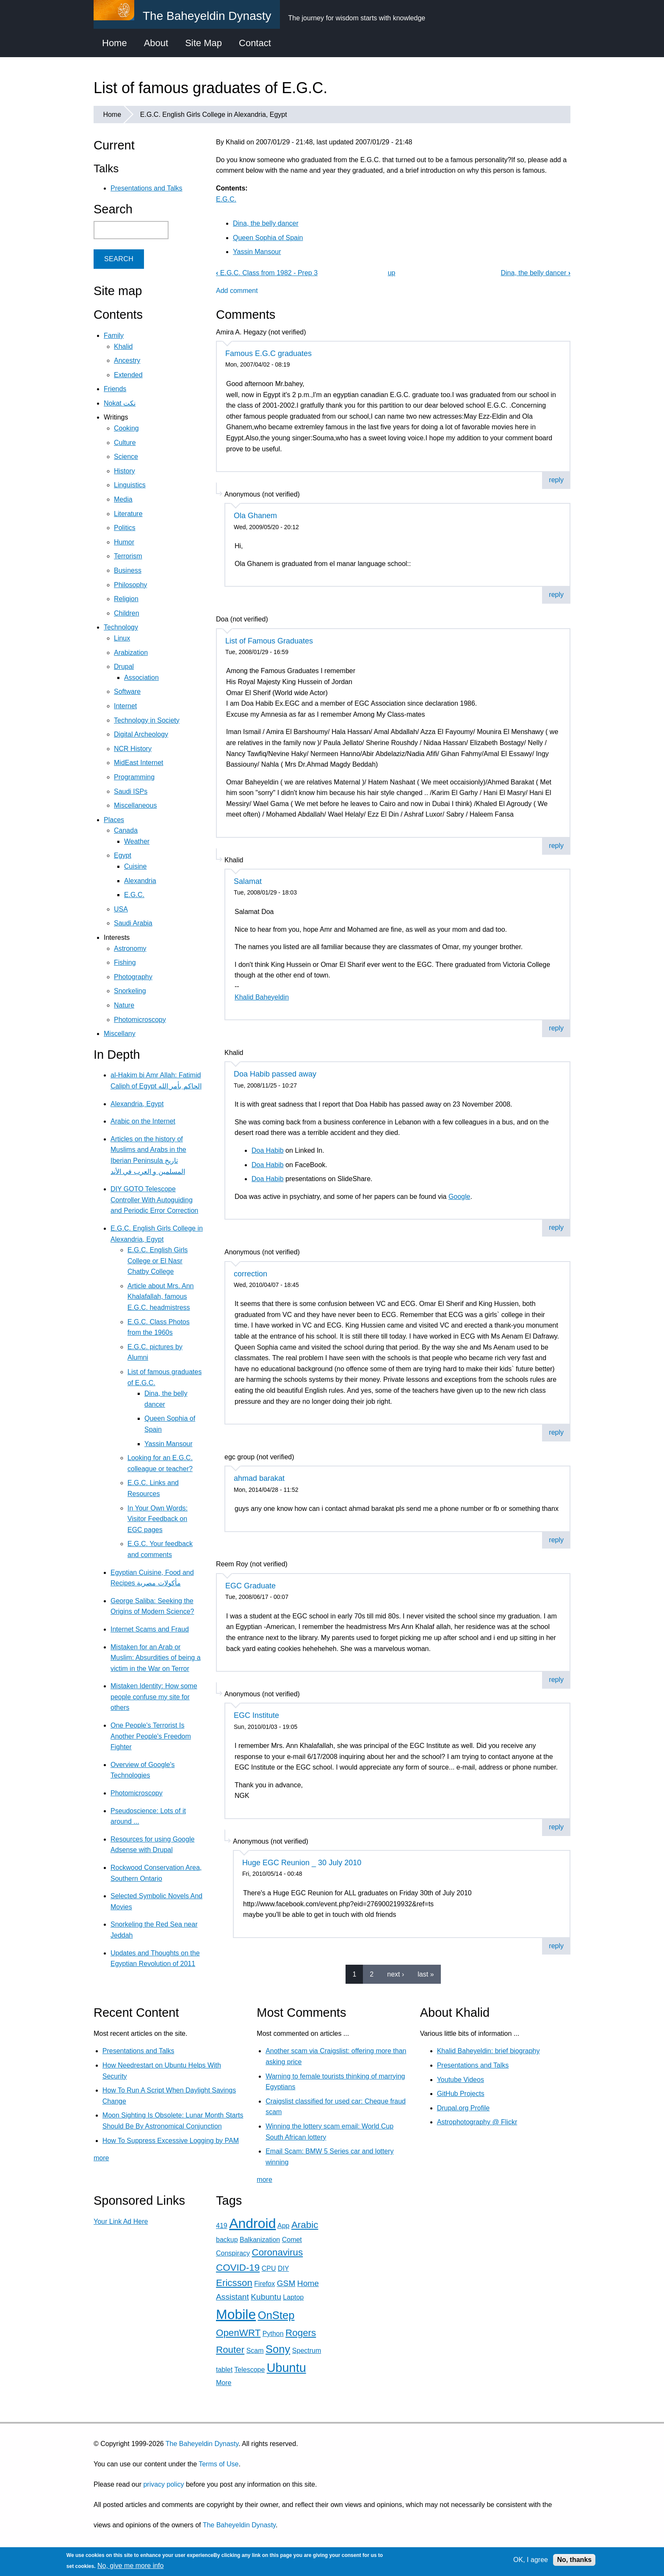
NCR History (133, 748)
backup (227, 2239)
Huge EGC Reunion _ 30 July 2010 (301, 1862)
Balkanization (260, 2239)
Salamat (248, 881)
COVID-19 (238, 2267)
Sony (278, 2349)
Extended (128, 374)
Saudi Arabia (133, 923)
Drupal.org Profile (463, 2108)
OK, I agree (530, 2559)
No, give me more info (130, 2565)
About (156, 43)
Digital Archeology (141, 734)
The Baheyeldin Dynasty (202, 2443)
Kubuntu (266, 2296)
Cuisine (135, 866)
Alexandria (140, 880)
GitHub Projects (460, 2093)
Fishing (125, 962)
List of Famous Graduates (269, 641)
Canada (126, 830)
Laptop (293, 2297)
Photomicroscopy (140, 1019)
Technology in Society (147, 720)
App (283, 2225)
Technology (121, 627)
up (392, 272)
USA (121, 909)
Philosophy (130, 584)
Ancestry (127, 360)
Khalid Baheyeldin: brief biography (488, 2050)
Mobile (236, 2314)
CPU (269, 2268)
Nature (124, 1005)
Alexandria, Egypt (137, 1103)
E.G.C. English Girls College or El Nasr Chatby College (157, 1260)
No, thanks (574, 2559)
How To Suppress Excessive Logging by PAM (170, 2140)
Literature (128, 513)
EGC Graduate (250, 1586)
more (101, 2158)
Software (127, 691)
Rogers (300, 2333)
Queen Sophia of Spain (268, 237)
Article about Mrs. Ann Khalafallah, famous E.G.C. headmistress (160, 1296)
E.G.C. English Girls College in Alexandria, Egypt (213, 114)
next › (395, 1974)
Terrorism (128, 556)
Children (126, 613)
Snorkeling (130, 990)
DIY (283, 2268)
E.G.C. (226, 199)
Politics (125, 527)
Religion (126, 598)
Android (252, 2223)
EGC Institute (256, 1715)
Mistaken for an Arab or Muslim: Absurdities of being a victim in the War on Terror (156, 1657)
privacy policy (163, 2484)
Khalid (123, 346)
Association (141, 677)
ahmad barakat (259, 1478)
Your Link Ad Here (121, 2221)
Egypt (122, 855)
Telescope (249, 2369)
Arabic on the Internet (143, 1121)
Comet (292, 2239)
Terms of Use (218, 2464)
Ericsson (234, 2283)
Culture (125, 442)
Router (230, 2349)
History (124, 471)
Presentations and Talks (147, 188)
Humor (124, 542)
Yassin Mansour (257, 251)
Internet (125, 706)
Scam (255, 2350)
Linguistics (130, 485)
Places (114, 819)
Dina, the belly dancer (266, 223)
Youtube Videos (460, 2079)
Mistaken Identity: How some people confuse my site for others (154, 1696)
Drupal (124, 666)
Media (123, 499)
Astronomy (130, 948)
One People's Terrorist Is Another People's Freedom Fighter (151, 1736)
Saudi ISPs (130, 791)
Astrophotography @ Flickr (477, 2122)
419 (221, 2225)
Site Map (203, 43)
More (223, 2382)
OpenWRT (238, 2333)
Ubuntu (286, 2367)
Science (126, 456)
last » (426, 1974)
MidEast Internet (138, 762)
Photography (133, 976)
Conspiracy (233, 2253)
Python (273, 2333)
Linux (122, 638)
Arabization (131, 652)
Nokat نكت (120, 403)
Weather (136, 841)
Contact (255, 43)
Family (114, 335)
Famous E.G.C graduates (268, 353)
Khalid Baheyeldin (262, 997)
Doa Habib (268, 1150)
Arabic (304, 2225)
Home (114, 43)
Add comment (237, 290)
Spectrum (306, 2350)
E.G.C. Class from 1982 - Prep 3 (267, 272)
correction (250, 1274)
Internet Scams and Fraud (150, 1629)
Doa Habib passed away (275, 1074)
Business (127, 570)
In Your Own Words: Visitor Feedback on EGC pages (157, 1519)
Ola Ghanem (255, 515)
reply (556, 479)
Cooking (126, 428)
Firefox (264, 2283)
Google (459, 1196)
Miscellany (120, 1033)
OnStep (276, 2315)
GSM (286, 2283)
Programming (134, 777)
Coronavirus (277, 2252)
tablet (224, 2369)
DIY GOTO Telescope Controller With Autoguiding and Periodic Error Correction (154, 1199)
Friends (115, 388)
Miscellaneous (135, 805)
